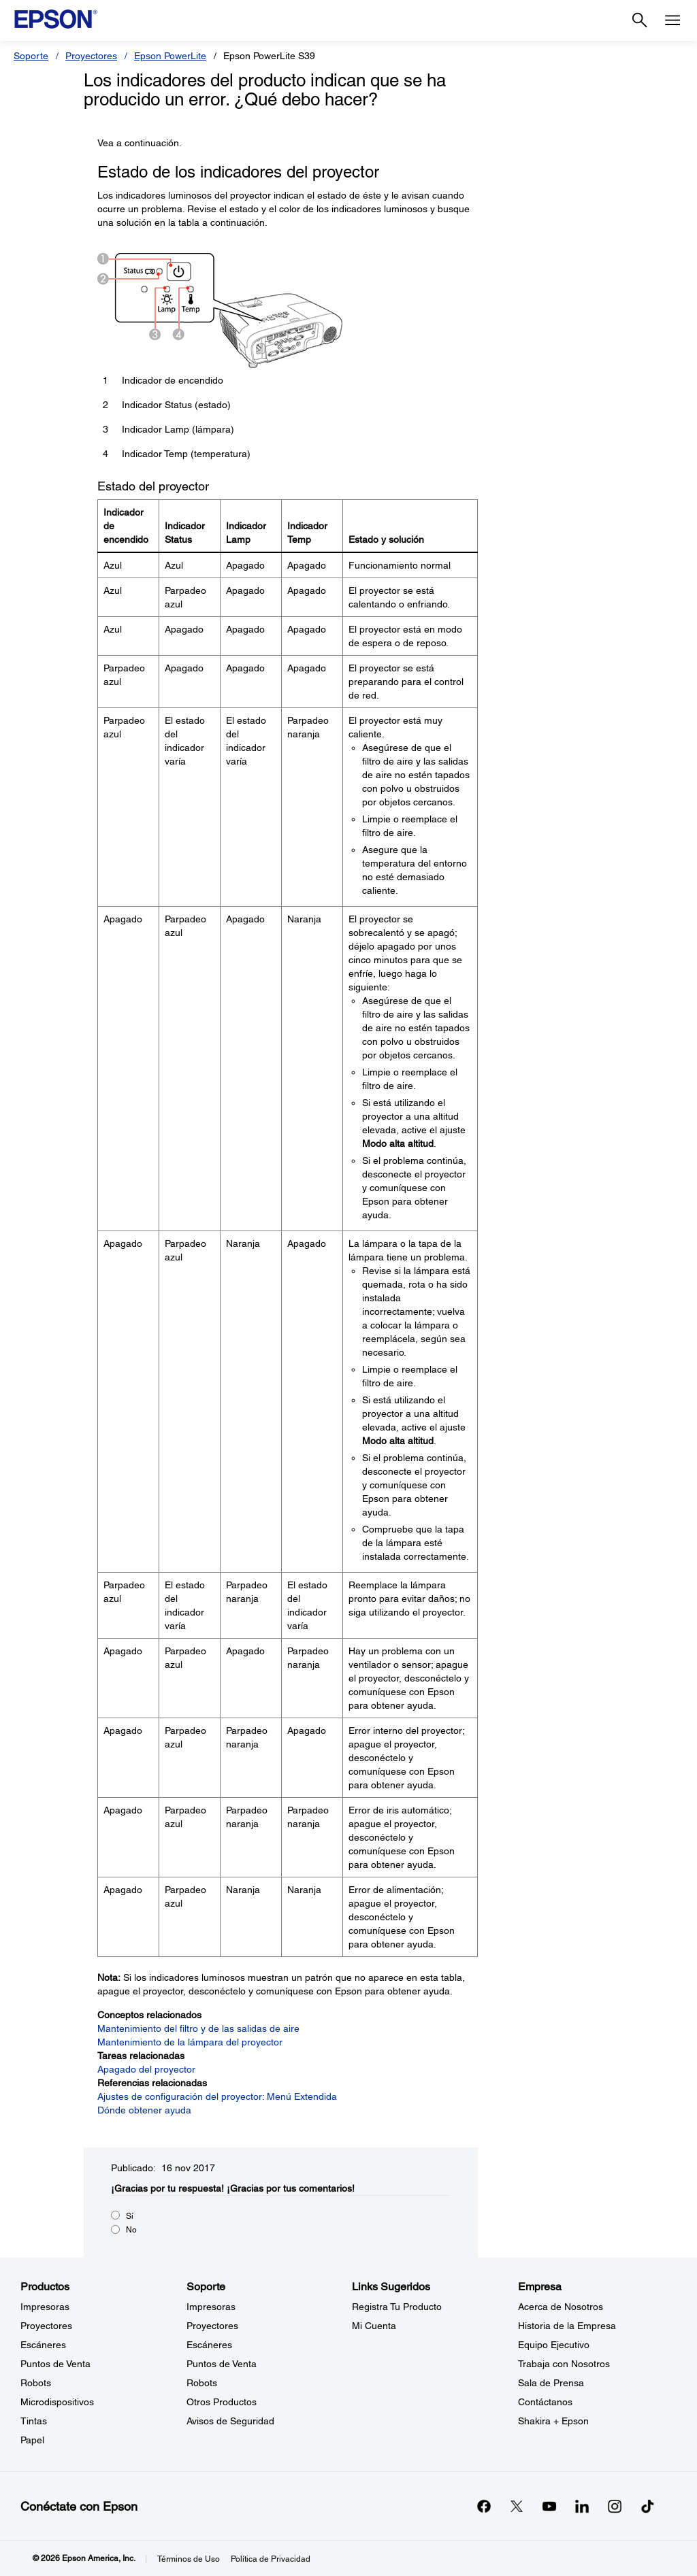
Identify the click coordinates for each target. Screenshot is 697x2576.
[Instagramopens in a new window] (614, 2506)
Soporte (31, 55)
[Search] (640, 20)
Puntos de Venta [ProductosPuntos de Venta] (55, 2363)
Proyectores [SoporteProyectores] (212, 2325)
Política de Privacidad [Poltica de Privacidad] (270, 2559)
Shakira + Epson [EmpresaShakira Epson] (553, 2420)
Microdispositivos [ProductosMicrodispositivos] (57, 2401)
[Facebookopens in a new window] (484, 2506)
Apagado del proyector (146, 2069)
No (131, 2230)
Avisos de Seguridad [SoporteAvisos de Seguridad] (230, 2420)
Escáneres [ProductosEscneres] (43, 2344)
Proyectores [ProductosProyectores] (46, 2325)
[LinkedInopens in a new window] (582, 2506)
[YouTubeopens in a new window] (549, 2506)
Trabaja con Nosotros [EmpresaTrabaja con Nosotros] (564, 2363)
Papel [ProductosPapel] (32, 2440)
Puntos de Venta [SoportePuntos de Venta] (222, 2363)
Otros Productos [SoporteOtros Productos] (222, 2401)
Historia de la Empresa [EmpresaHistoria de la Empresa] (567, 2325)
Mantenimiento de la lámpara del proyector (189, 2042)
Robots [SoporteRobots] (202, 2382)
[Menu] (672, 20)
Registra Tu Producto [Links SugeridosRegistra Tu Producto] (397, 2306)
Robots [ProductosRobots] (35, 2382)
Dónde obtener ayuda (144, 2110)
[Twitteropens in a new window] (516, 2506)
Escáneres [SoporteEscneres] (209, 2344)
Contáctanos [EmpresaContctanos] (545, 2401)
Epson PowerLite (170, 55)
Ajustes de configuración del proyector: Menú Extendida (217, 2096)
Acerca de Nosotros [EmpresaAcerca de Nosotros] (560, 2306)
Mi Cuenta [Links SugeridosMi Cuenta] (374, 2325)
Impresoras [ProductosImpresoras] (44, 2306)
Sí (129, 2216)
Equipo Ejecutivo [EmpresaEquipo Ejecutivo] (553, 2344)
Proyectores (91, 55)
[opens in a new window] (647, 2506)
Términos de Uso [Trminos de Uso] (188, 2559)
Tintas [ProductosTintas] (33, 2420)
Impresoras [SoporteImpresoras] (211, 2306)
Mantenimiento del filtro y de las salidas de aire (198, 2028)
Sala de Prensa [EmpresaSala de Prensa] (551, 2382)
